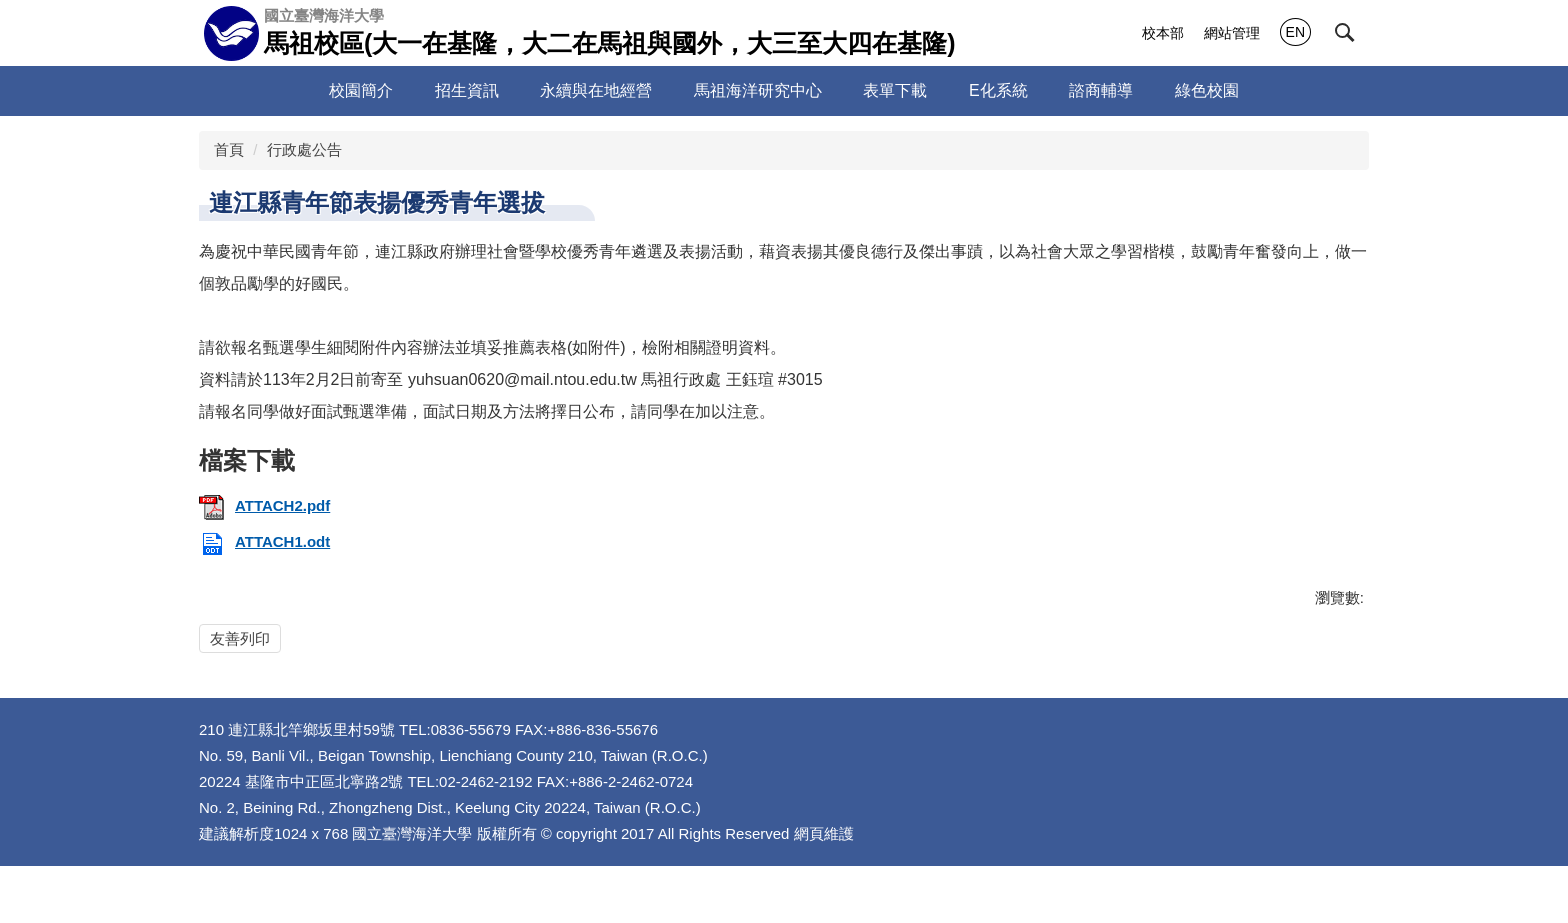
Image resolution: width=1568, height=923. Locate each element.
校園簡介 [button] (389, 90)
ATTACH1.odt (264, 541)
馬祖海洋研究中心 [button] (785, 90)
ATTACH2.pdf (264, 505)
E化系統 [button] (1026, 90)
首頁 (229, 149)
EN (1295, 32)
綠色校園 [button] (1234, 90)
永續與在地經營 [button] (624, 90)
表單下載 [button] (923, 90)
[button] (1345, 33)
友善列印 (240, 638)
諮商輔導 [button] (1129, 90)
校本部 (1163, 33)
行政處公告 (304, 149)
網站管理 (1232, 33)
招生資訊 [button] (494, 90)
